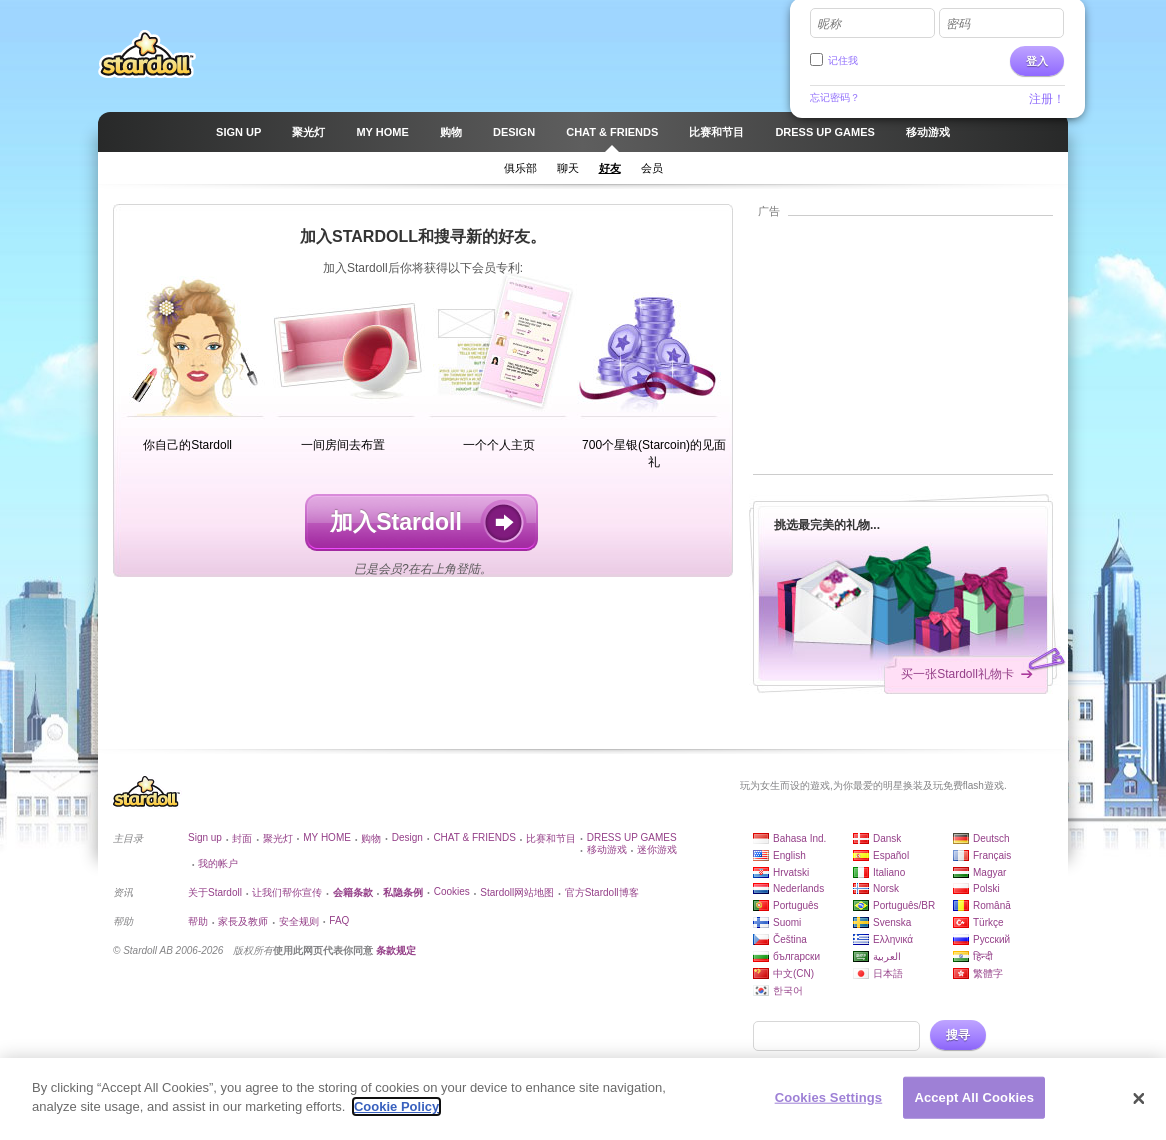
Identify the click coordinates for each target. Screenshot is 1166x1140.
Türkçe (988, 922)
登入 (1037, 61)
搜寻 (958, 1035)
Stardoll (147, 54)
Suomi (787, 922)
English (789, 855)
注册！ (1047, 99)
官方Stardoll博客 (602, 892)
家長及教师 (243, 921)
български (796, 956)
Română (992, 905)
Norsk (886, 888)
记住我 (843, 60)
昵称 (829, 24)
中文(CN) (793, 973)
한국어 (788, 990)
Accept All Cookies (974, 1104)
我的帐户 (218, 863)
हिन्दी (983, 956)
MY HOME (327, 837)
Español (891, 855)
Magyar (989, 872)
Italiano (889, 872)
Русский (991, 939)
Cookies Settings (829, 1104)
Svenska (892, 922)
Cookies (452, 891)
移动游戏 (607, 849)
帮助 (198, 921)
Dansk (887, 838)
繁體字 (988, 973)
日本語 (888, 973)
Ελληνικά (893, 939)
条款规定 (396, 950)
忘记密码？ (835, 97)
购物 (371, 838)
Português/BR (904, 905)
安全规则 (299, 921)
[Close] (1139, 1106)
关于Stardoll (215, 892)
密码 (958, 24)
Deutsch (991, 838)
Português (796, 905)
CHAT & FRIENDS (474, 837)
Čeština (790, 939)
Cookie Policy (396, 1114)
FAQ (339, 920)
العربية (887, 956)
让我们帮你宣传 (287, 892)
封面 (242, 838)
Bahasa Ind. (799, 838)
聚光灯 (278, 838)
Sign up (205, 837)
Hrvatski (791, 872)
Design (407, 837)
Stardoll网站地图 (517, 892)
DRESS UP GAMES (632, 837)
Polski (986, 888)
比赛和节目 (551, 838)
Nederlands (798, 888)
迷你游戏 (657, 849)
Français (992, 855)
